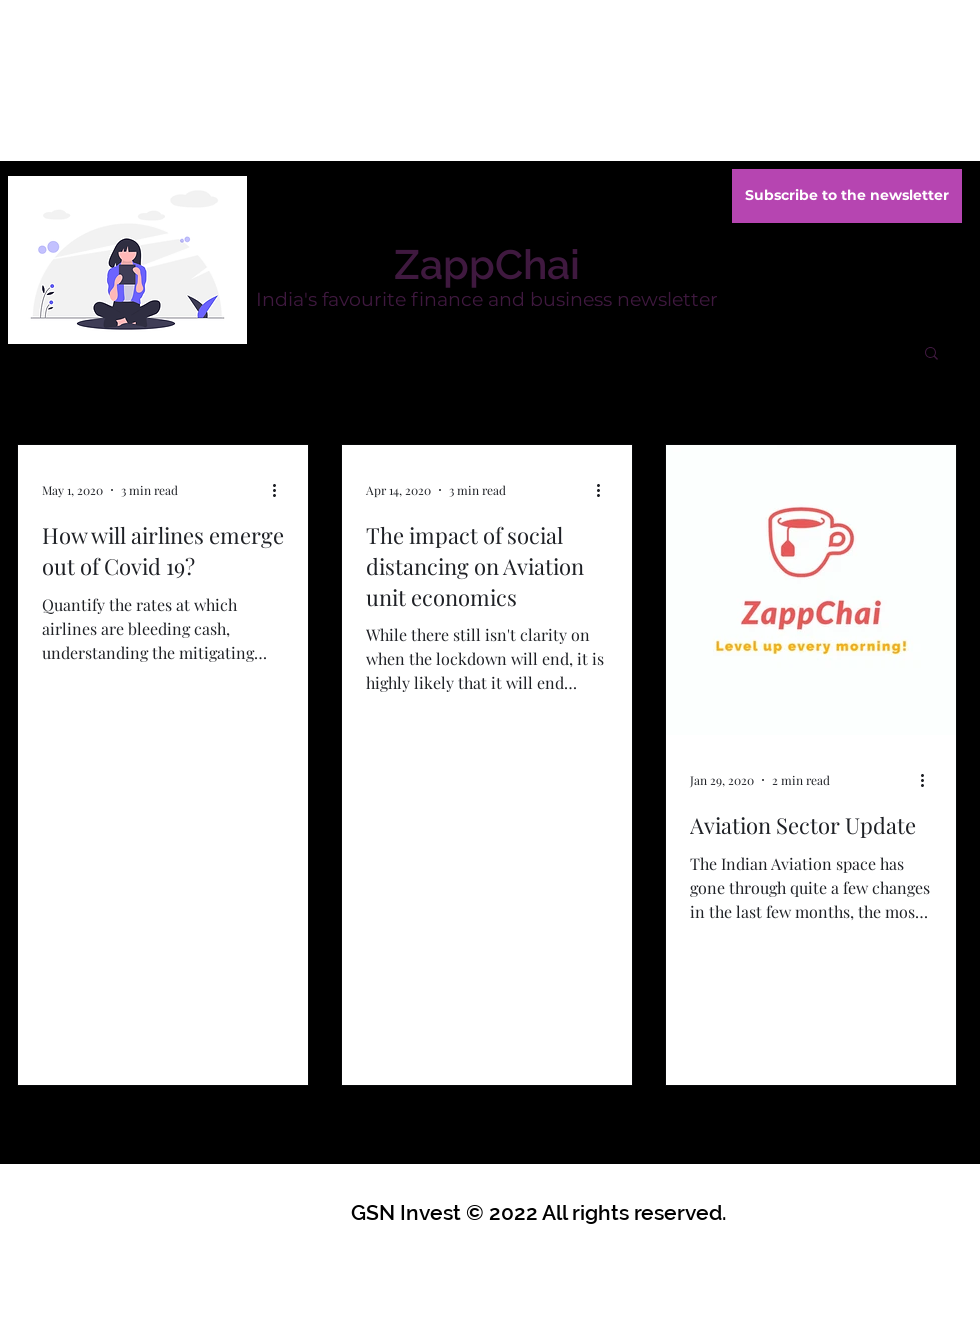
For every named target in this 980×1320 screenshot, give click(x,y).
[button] (931, 354)
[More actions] (281, 490)
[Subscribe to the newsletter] (847, 196)
